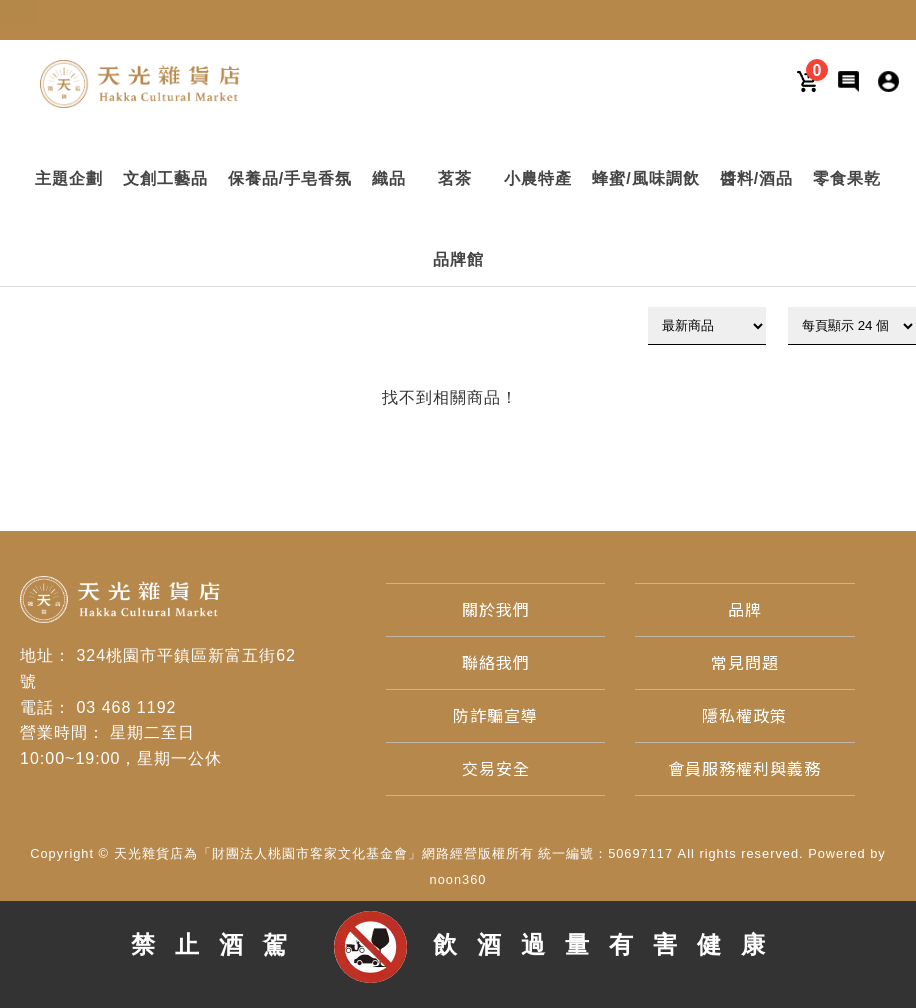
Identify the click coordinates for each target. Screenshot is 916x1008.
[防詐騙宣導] (495, 716)
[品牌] (745, 610)
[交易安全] (496, 769)
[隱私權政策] (744, 716)
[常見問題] (745, 663)
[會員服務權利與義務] (744, 769)
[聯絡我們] (496, 663)
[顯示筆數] (852, 326)
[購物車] (808, 80)
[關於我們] (496, 610)
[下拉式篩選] (707, 326)
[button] (69, 178)
